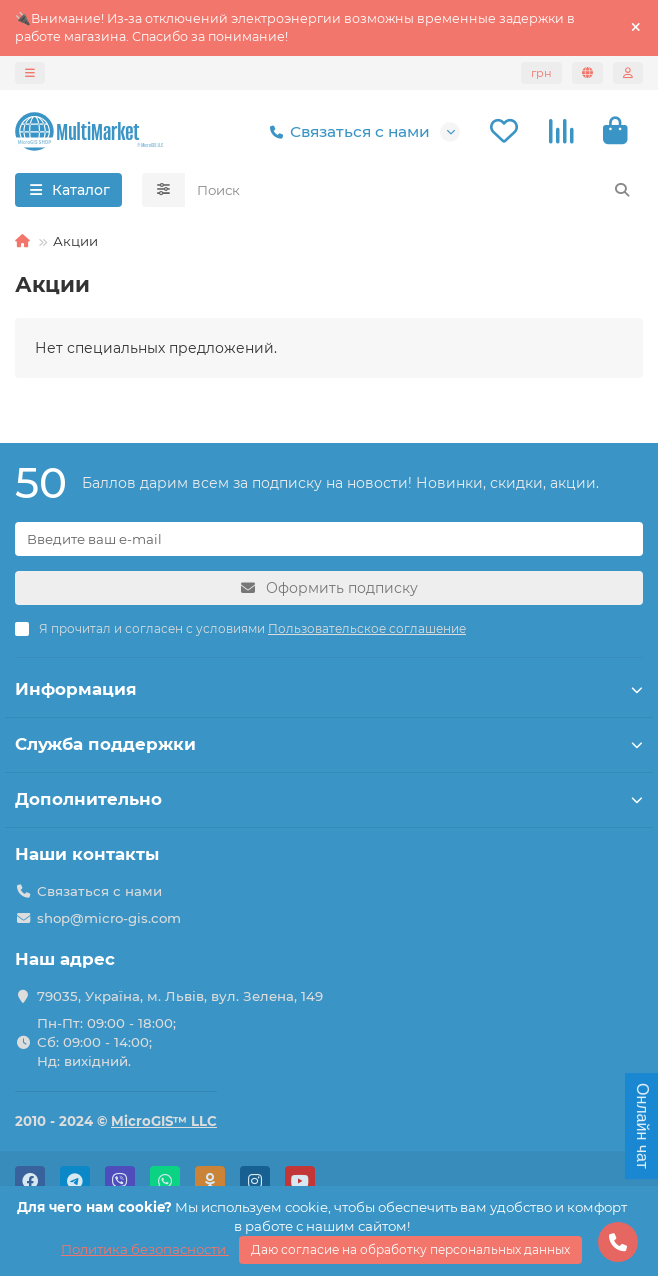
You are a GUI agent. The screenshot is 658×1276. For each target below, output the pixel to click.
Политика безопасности (145, 1249)
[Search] (414, 190)
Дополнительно (329, 799)
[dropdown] (30, 73)
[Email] (329, 539)
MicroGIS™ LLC (164, 1121)
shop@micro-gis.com (109, 918)
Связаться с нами (346, 132)
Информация (329, 689)
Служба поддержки (329, 744)
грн (541, 73)
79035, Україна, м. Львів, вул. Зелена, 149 (180, 996)
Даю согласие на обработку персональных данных (410, 1249)
